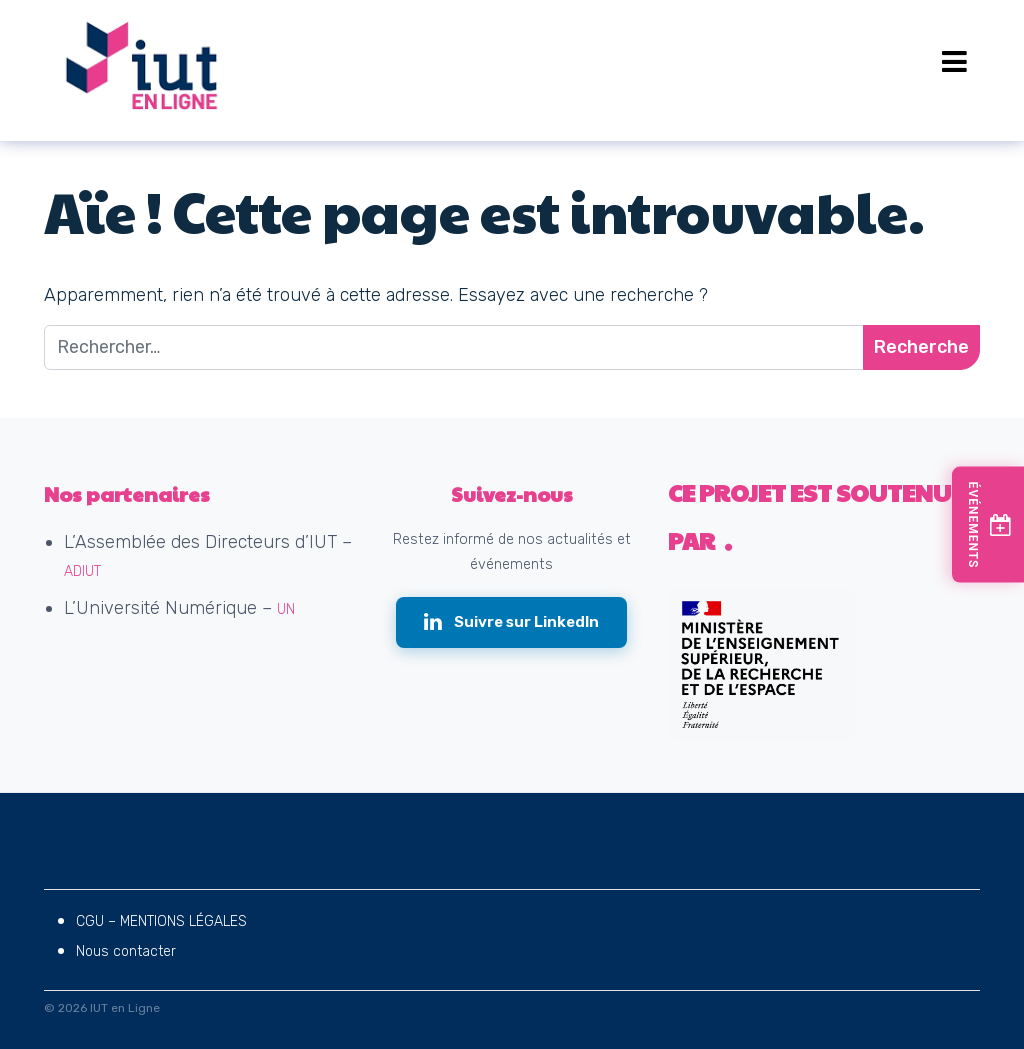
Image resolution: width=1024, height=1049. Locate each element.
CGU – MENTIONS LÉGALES (161, 921)
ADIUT (82, 571)
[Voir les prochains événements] (988, 524)
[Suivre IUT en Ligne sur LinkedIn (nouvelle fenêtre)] (511, 622)
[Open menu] (954, 62)
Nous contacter (126, 951)
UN (286, 609)
